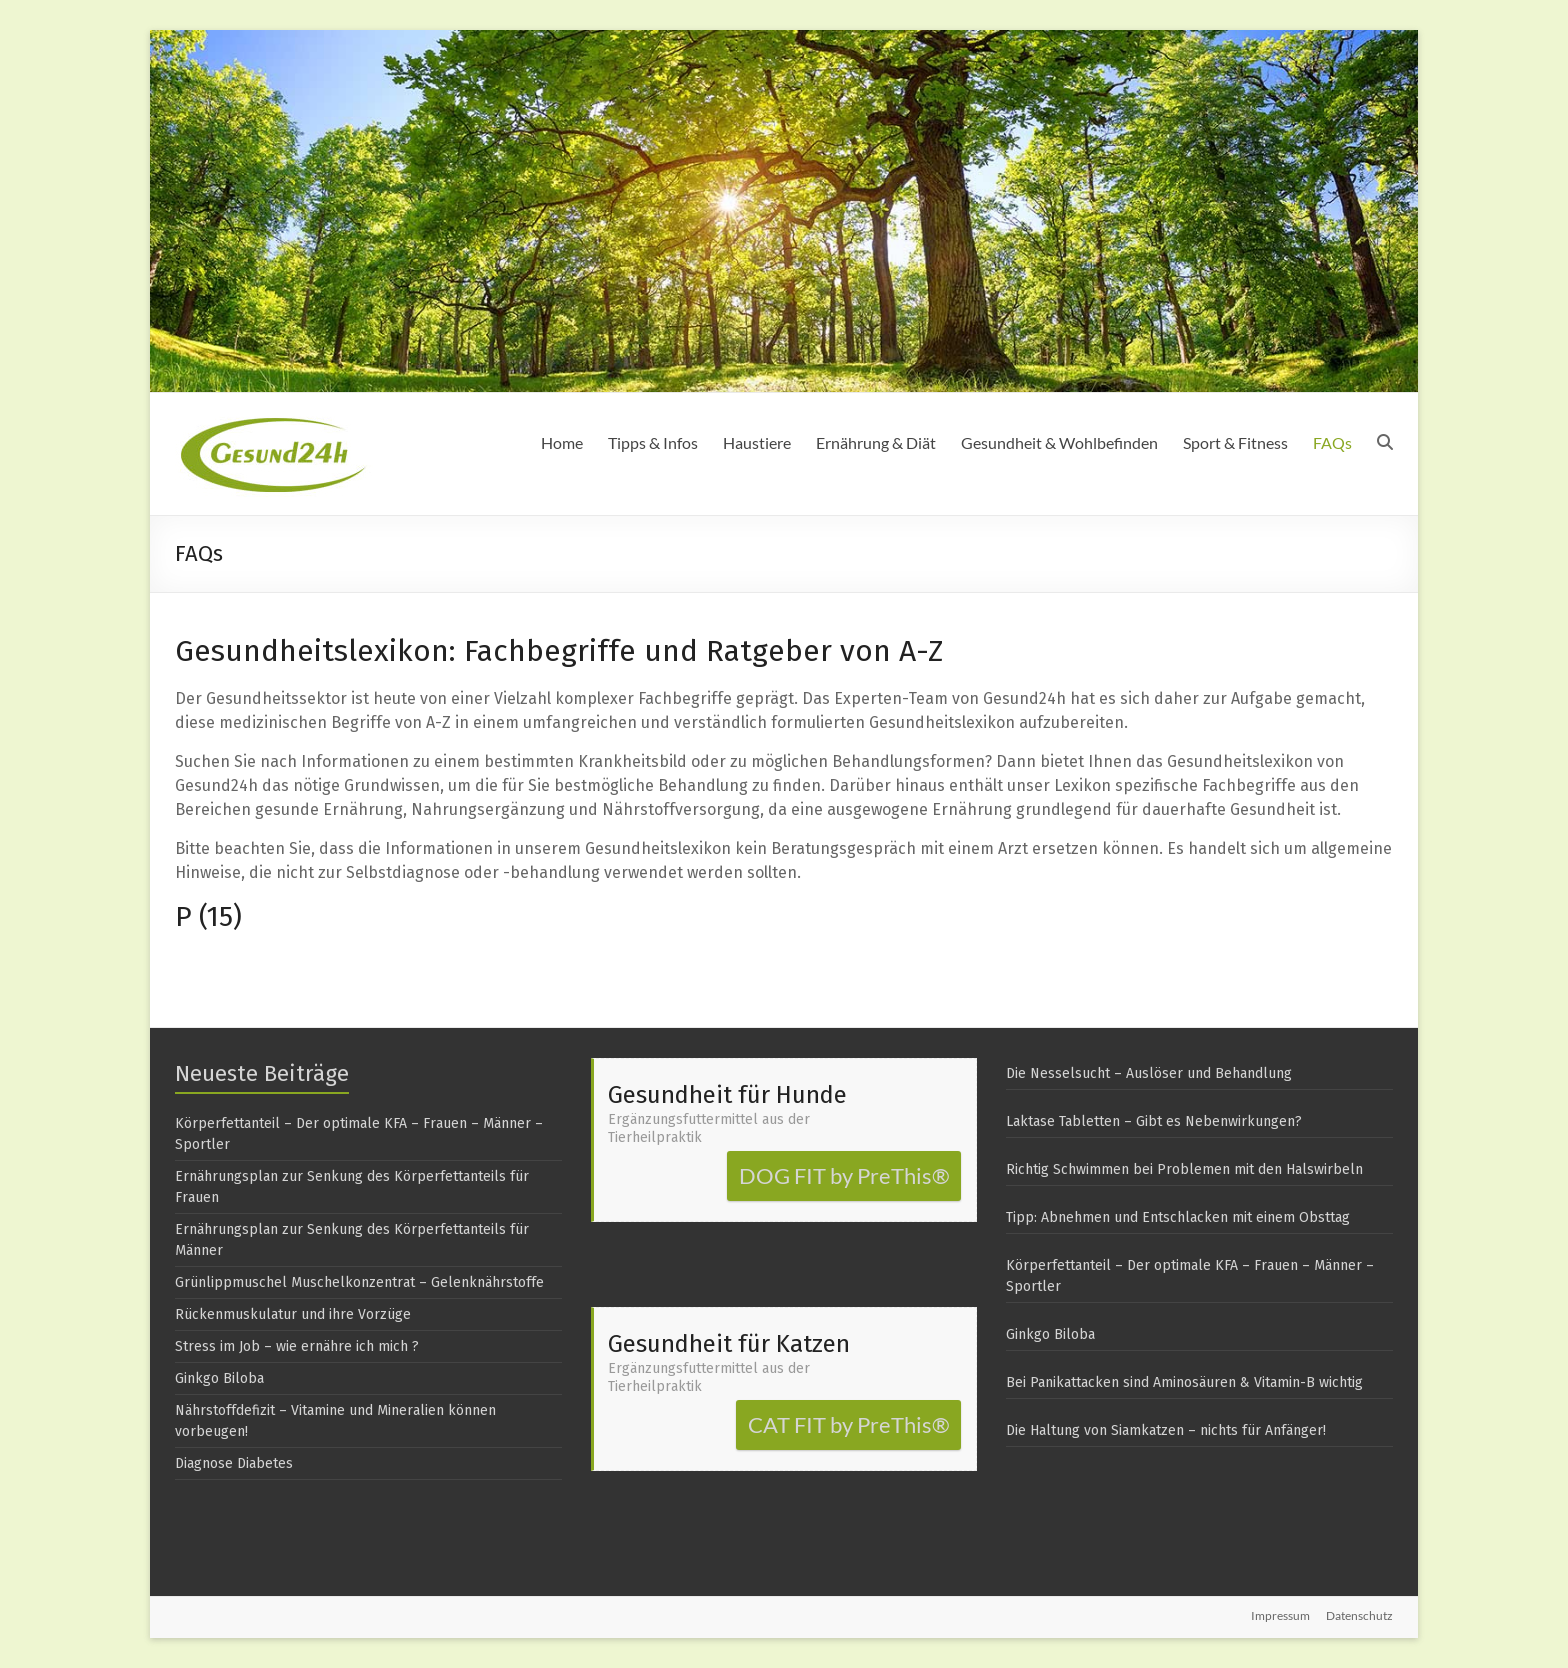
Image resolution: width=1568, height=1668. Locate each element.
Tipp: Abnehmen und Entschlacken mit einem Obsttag (1178, 1217)
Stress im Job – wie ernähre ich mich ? (297, 1346)
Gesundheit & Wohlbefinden (1059, 442)
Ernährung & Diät (876, 442)
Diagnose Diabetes (234, 1463)
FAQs (1332, 442)
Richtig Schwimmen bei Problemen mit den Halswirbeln (1184, 1169)
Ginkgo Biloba (219, 1378)
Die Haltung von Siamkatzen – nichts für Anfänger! (1166, 1430)
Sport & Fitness (1235, 442)
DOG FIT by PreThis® (844, 1175)
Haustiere (757, 442)
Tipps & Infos (653, 442)
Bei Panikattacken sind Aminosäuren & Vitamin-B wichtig (1184, 1382)
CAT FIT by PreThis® (849, 1424)
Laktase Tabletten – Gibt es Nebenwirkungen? (1154, 1121)
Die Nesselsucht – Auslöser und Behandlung (1149, 1073)
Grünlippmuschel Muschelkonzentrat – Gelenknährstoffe (359, 1282)
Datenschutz (1359, 1615)
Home (562, 442)
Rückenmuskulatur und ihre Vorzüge (293, 1314)
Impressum (1280, 1615)
